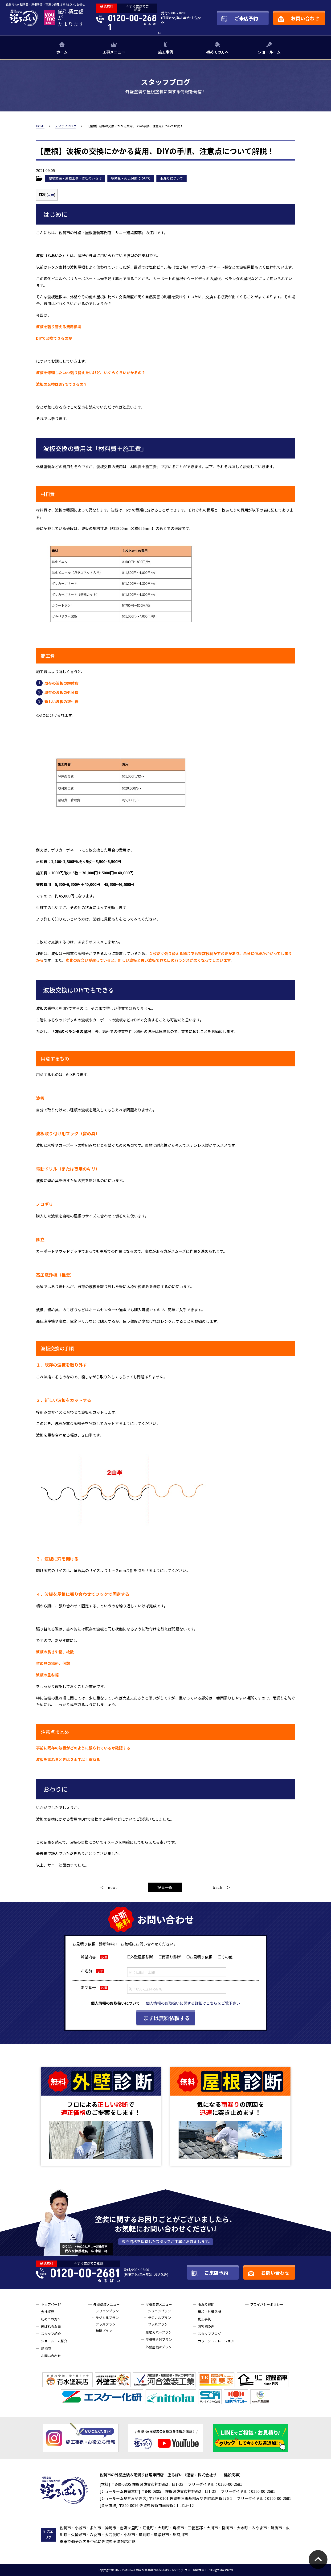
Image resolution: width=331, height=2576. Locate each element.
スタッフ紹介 (51, 2333)
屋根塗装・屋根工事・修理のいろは (75, 178)
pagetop (318, 2559)
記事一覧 (164, 1887)
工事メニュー (113, 52)
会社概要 (47, 2311)
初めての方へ (217, 52)
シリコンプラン (107, 2311)
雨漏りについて (171, 178)
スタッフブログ (209, 2333)
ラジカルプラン (107, 2317)
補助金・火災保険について (131, 178)
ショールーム (269, 52)
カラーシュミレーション (216, 2340)
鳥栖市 (46, 2348)
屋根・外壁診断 (209, 2311)
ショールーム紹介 (54, 2340)
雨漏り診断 (206, 2304)
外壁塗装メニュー (106, 2304)
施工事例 (165, 52)
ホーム (62, 52)
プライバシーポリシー (266, 2304)
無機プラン (104, 2330)
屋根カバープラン (159, 2332)
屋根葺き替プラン (159, 2339)
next (112, 1887)
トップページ (51, 2304)
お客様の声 (206, 2326)
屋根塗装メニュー (159, 2304)
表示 (51, 194)
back (217, 1887)
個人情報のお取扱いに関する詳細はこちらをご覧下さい (193, 2003)
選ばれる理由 (51, 2326)
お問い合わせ (51, 2355)
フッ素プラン (105, 2324)
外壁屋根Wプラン (159, 2347)
